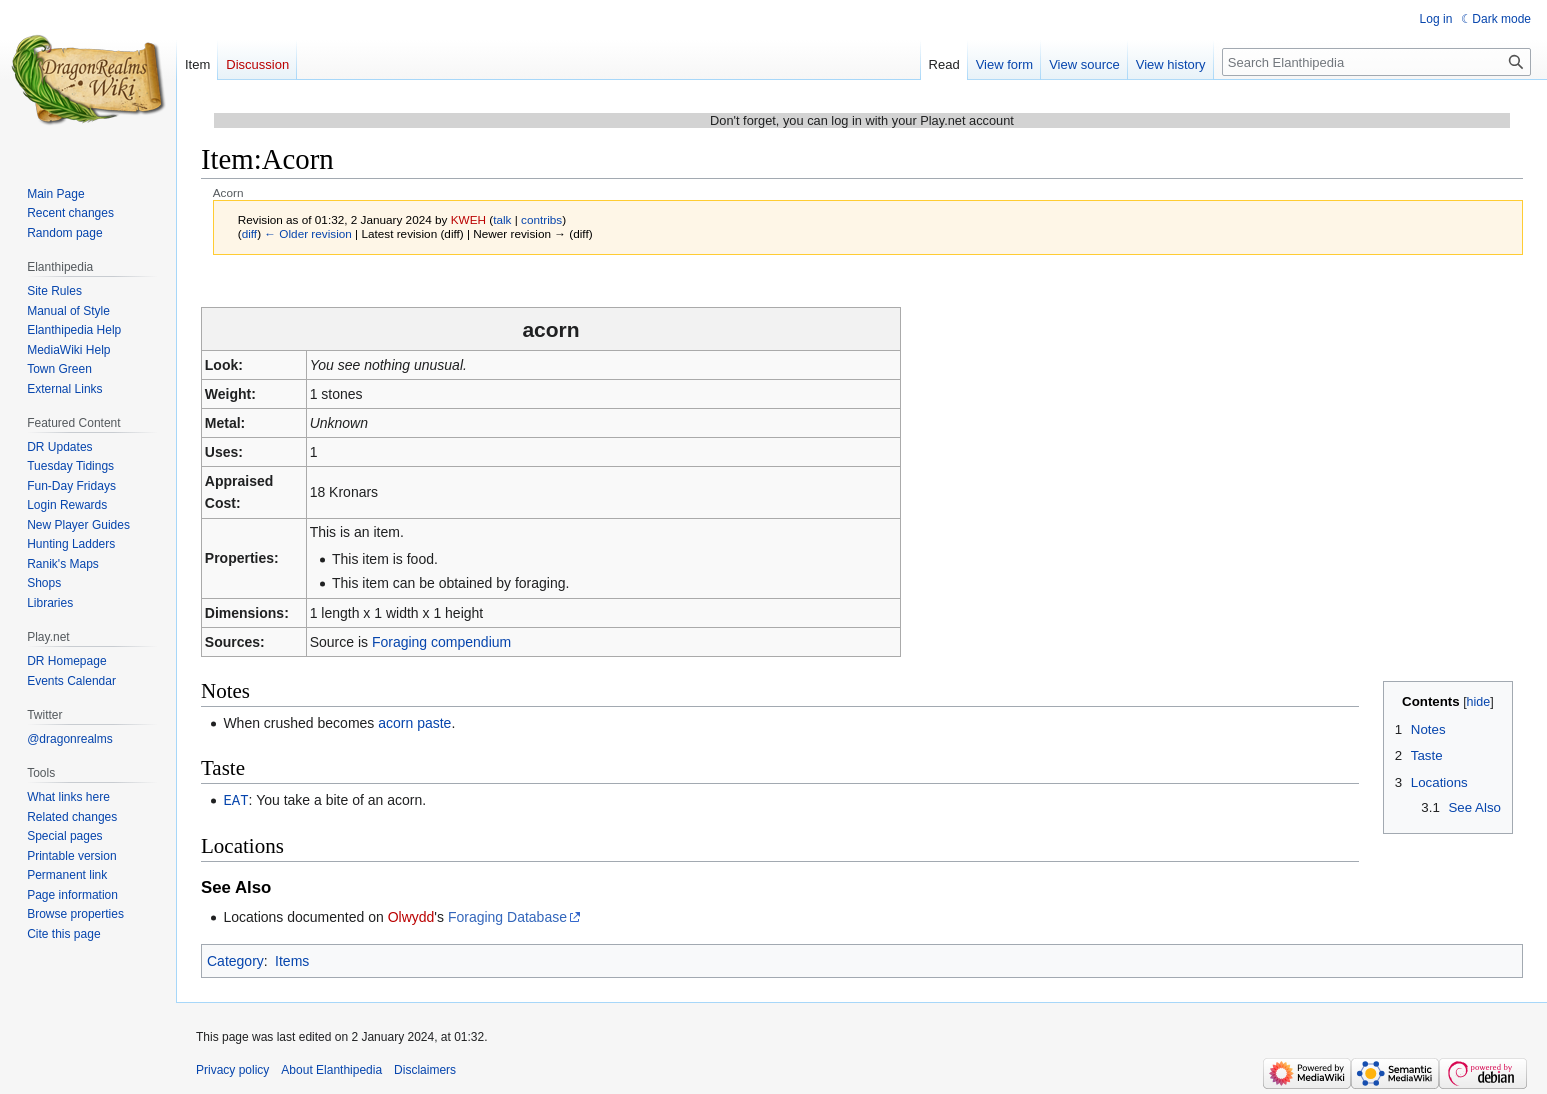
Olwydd (411, 916)
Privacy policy (232, 1069)
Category (235, 960)
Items (292, 960)
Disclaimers (425, 1069)
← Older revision (308, 233)
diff (249, 233)
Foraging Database (507, 916)
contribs (541, 219)
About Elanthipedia (331, 1069)
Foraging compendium (441, 642)
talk (502, 219)
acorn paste (414, 723)
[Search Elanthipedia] (1376, 62)
